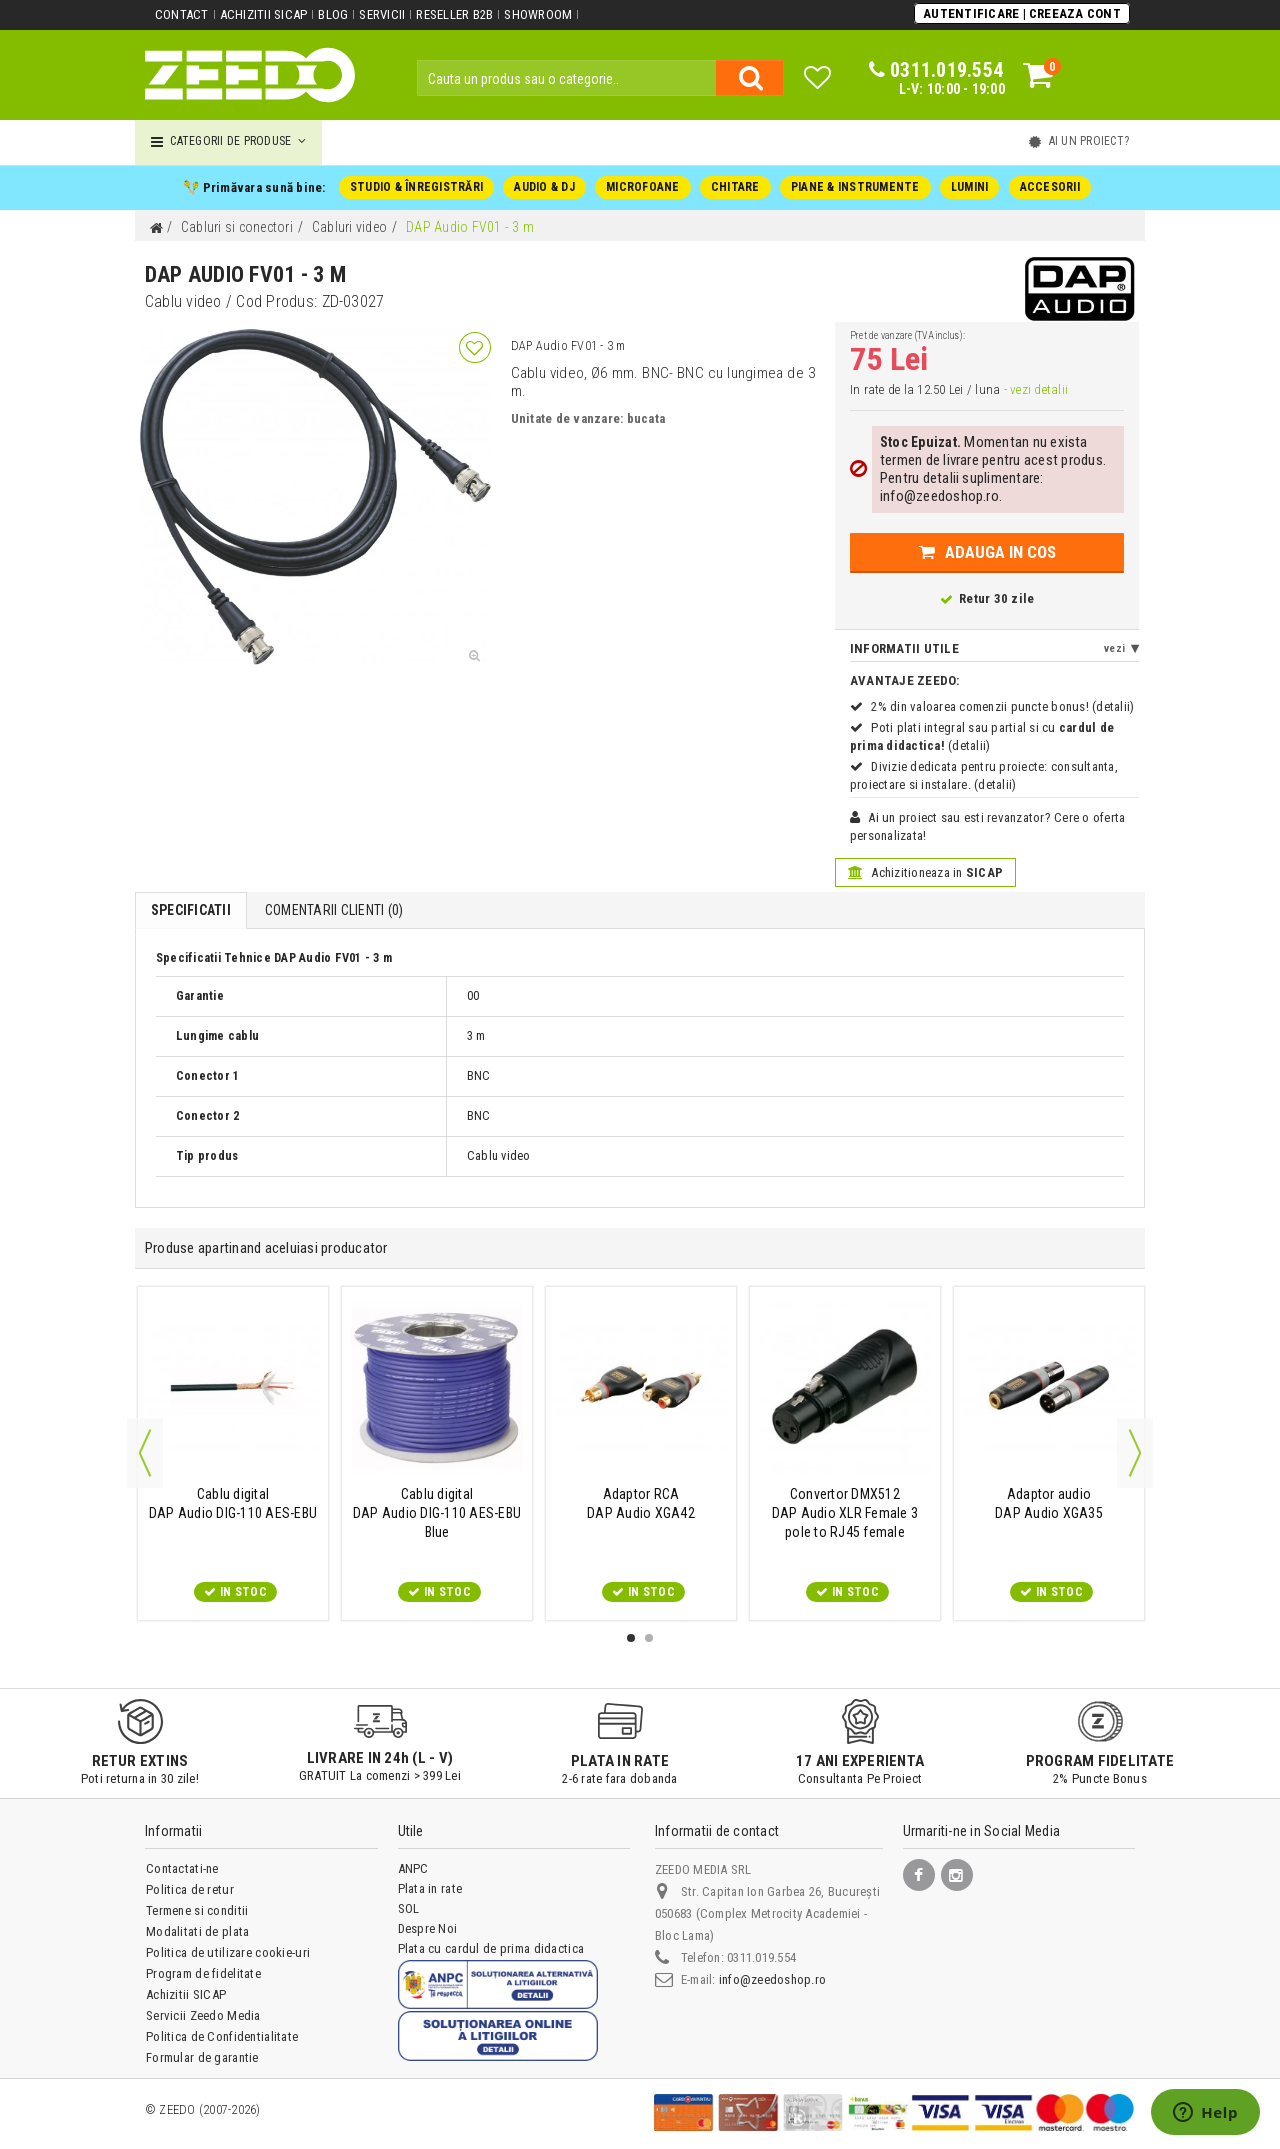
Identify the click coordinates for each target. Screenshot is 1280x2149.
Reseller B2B (454, 14)
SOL (409, 1908)
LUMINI (969, 187)
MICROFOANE (642, 187)
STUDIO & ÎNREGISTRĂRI (416, 187)
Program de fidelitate (203, 1973)
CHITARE (735, 187)
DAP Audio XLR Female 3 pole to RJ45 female (845, 1513)
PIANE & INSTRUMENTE (855, 187)
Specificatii (191, 910)
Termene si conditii (197, 1910)
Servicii (382, 14)
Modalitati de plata (197, 1931)
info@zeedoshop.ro (772, 1979)
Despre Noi (427, 1928)
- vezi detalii (1035, 389)
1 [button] (631, 1638)
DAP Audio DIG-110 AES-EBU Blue (437, 1513)
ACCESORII (1049, 187)
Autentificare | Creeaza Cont (1022, 13)
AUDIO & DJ (544, 187)
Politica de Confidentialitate (221, 2036)
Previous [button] (145, 1453)
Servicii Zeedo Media (203, 2015)
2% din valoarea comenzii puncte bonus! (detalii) (1002, 706)
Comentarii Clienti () (334, 910)
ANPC (413, 1868)
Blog (333, 14)
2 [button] (649, 1638)
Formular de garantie (202, 2057)
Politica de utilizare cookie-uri (227, 1952)
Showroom (538, 14)
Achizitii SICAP (264, 14)
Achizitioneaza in (925, 872)
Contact (182, 14)
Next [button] (1135, 1453)
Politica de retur (189, 1889)
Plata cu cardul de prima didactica (490, 1948)
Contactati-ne (182, 1868)
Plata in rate (430, 1888)
